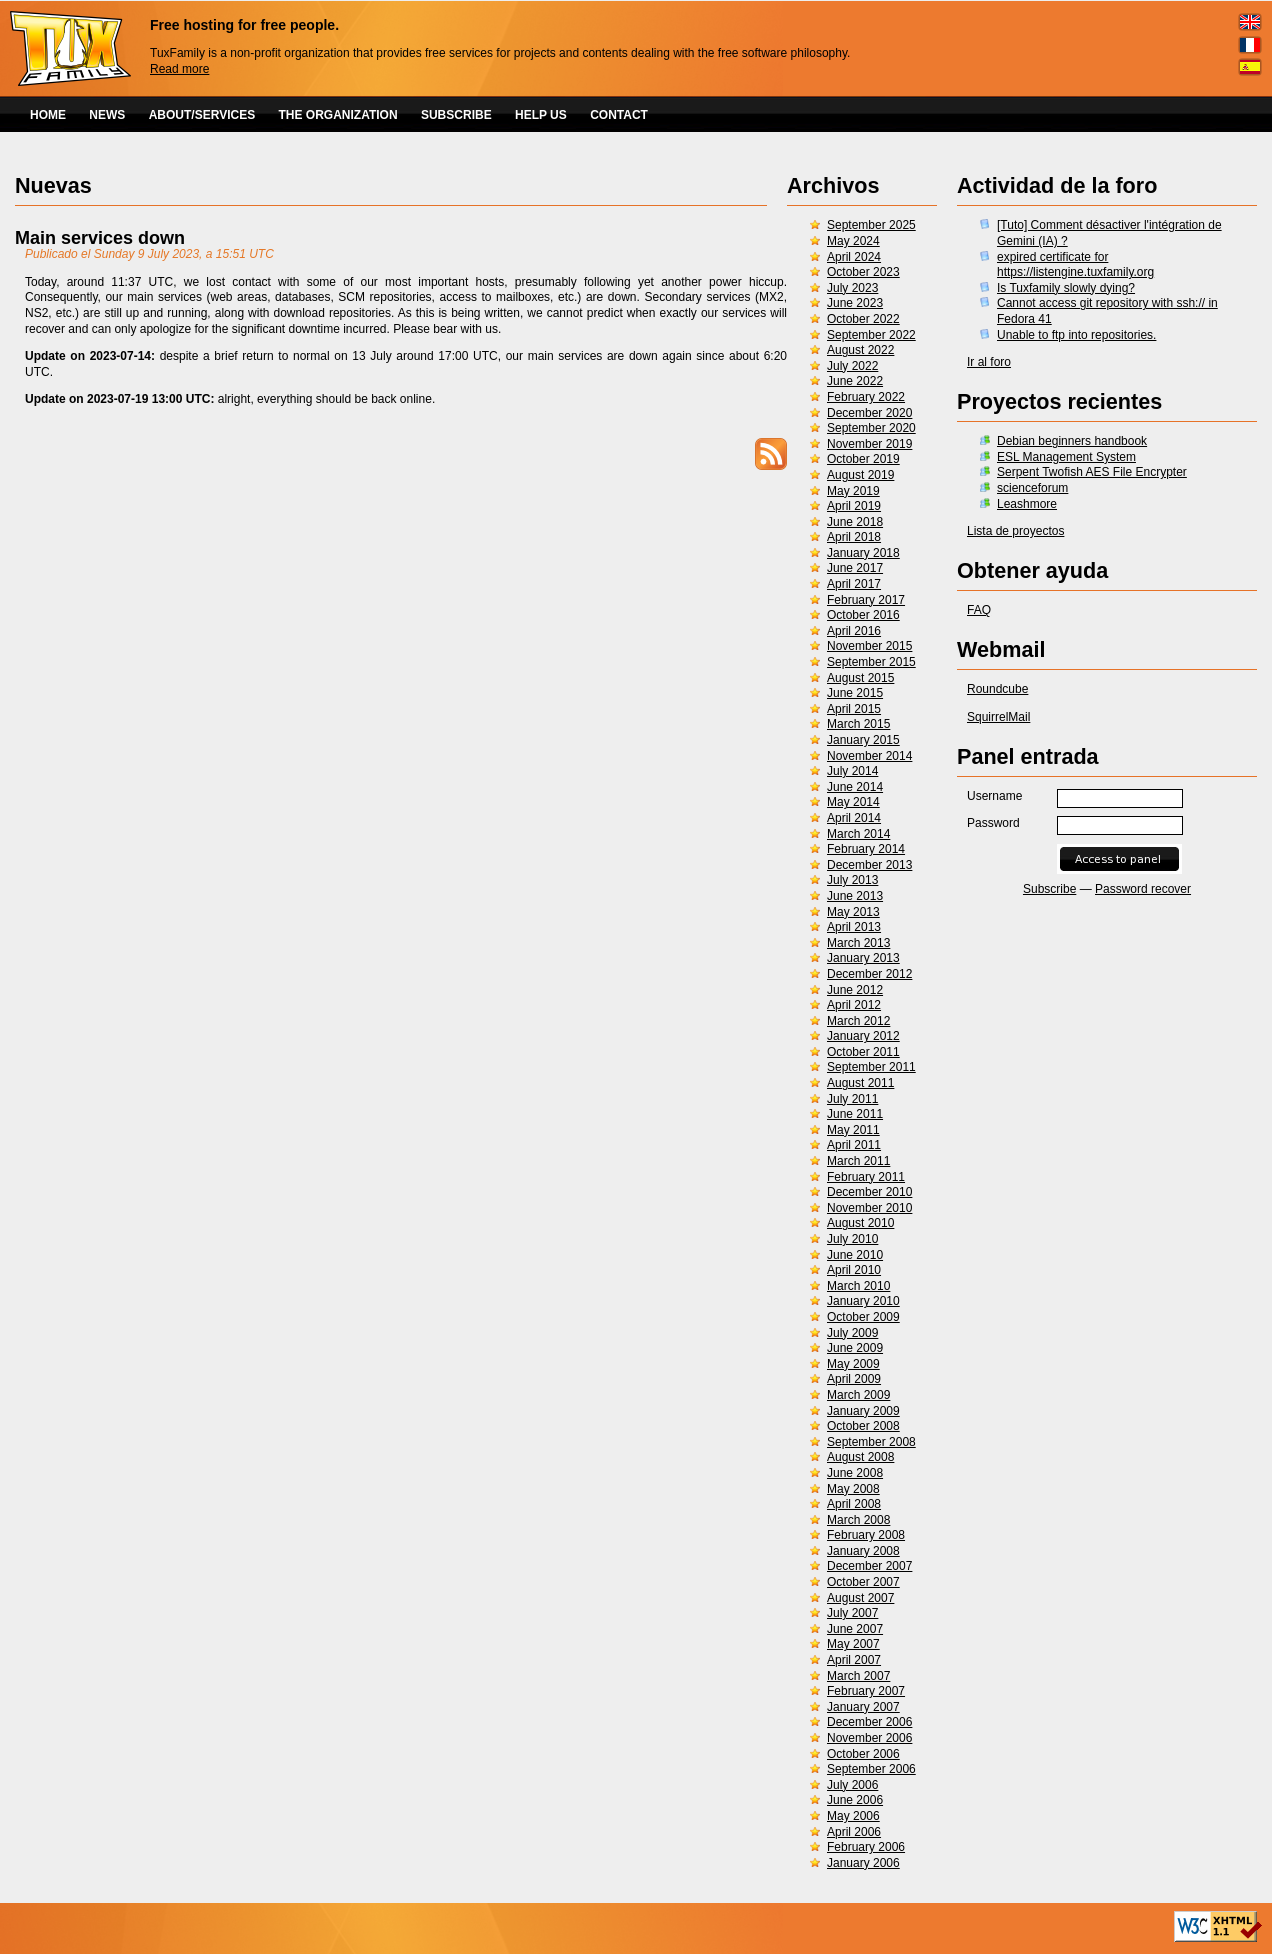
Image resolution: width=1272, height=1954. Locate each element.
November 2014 (869, 756)
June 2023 (855, 303)
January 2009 (863, 1411)
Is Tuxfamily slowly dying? (1066, 288)
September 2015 (871, 662)
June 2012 (855, 990)
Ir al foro (989, 362)
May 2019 (853, 491)
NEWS (107, 115)
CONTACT (619, 115)
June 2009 (855, 1348)
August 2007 (860, 1598)
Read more (179, 69)
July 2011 (852, 1099)
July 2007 (852, 1613)
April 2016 (854, 631)
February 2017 (866, 600)
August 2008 (860, 1457)
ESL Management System (1066, 457)
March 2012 (858, 1021)
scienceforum (1032, 488)
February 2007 (866, 1691)
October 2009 (863, 1317)
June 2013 (855, 896)
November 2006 (869, 1738)
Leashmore (1027, 504)
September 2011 (871, 1067)
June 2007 (855, 1629)
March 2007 (858, 1676)
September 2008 (871, 1442)
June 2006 (855, 1800)
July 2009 (852, 1333)
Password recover (1143, 889)
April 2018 (854, 537)
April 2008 (854, 1504)
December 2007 (869, 1566)
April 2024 (854, 257)
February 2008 (866, 1535)
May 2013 (853, 912)
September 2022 (871, 335)
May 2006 (853, 1816)
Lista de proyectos (1015, 531)
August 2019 (860, 475)
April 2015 (854, 709)
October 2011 (863, 1052)
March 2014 (858, 834)
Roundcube (997, 689)
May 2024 (853, 241)
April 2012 (854, 1005)
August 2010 (860, 1223)
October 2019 (863, 459)
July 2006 (852, 1785)
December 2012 (869, 974)
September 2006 (871, 1769)
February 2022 (866, 397)
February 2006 (866, 1847)
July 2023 (852, 288)
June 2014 (855, 787)
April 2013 (854, 927)
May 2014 (853, 802)
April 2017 (854, 584)
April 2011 (854, 1145)
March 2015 (858, 724)
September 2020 (871, 428)
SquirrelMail (998, 717)
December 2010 (869, 1192)
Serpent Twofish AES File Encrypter (1092, 472)
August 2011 (860, 1083)
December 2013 (869, 865)
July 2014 (852, 771)
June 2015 (855, 693)
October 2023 (863, 272)
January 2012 (863, 1036)
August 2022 (860, 350)
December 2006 (869, 1722)
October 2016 (863, 615)
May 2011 (853, 1130)
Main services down (100, 238)
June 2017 (855, 568)
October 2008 (863, 1426)
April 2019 (854, 506)
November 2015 (869, 646)
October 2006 (863, 1754)
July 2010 (852, 1239)
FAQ (979, 610)
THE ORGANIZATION (338, 115)
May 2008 (853, 1489)
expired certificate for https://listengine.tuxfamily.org (1075, 265)
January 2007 (863, 1707)
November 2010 (869, 1208)
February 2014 (866, 849)
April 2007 (854, 1660)
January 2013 (863, 958)
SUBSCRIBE (456, 115)
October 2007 (863, 1582)
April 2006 (854, 1832)
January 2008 (863, 1551)
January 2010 (863, 1301)
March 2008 (858, 1520)
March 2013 (858, 943)
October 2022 (863, 319)
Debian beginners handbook (1072, 441)
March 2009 (858, 1395)
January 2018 (863, 553)
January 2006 (863, 1863)
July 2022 (852, 366)
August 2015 (860, 678)
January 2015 (863, 740)
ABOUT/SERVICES (202, 115)
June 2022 (855, 381)
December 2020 (869, 413)
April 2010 (854, 1270)
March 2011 (858, 1161)
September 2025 (871, 225)
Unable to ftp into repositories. (1076, 335)
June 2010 (855, 1255)
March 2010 (858, 1286)
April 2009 (854, 1379)
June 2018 (855, 522)
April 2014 (854, 818)
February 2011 (866, 1177)
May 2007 (853, 1644)
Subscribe (1049, 889)
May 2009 (853, 1364)
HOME (48, 115)
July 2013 (852, 880)
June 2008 (855, 1473)
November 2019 (869, 444)
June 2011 (855, 1114)
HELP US (541, 115)
